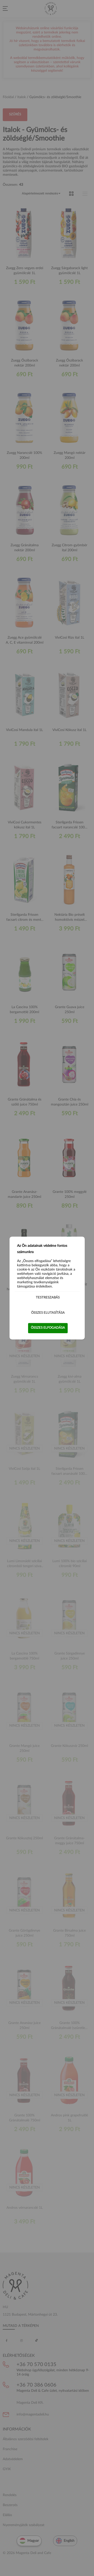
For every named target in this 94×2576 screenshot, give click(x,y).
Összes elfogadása (48, 1327)
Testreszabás (48, 1297)
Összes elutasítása (48, 1312)
